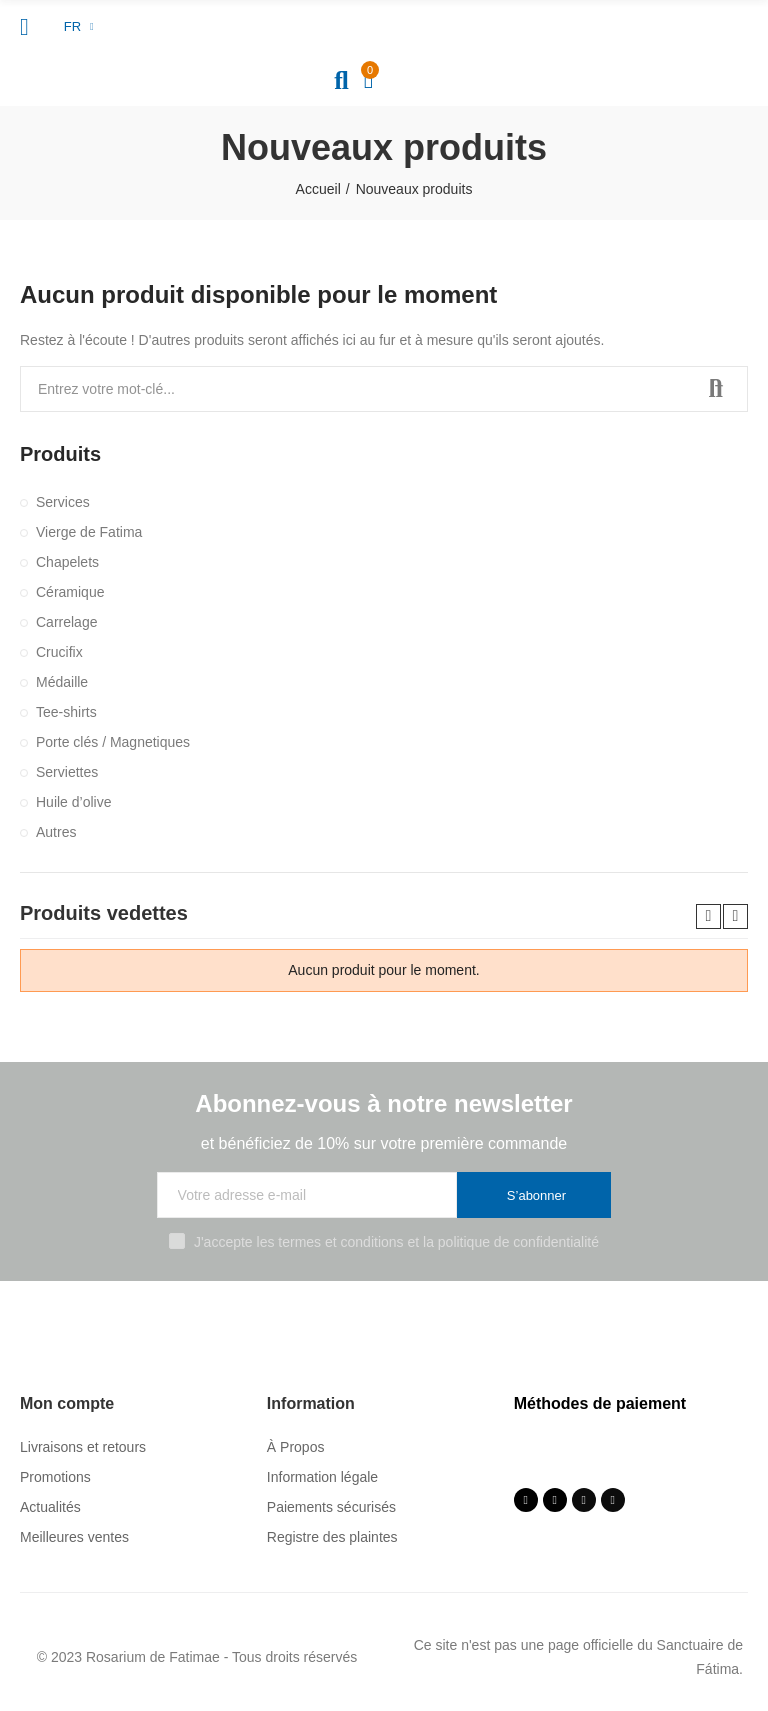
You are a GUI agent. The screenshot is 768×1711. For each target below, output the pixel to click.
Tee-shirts (66, 712)
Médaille (62, 682)
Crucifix (59, 652)
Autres (56, 832)
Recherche (716, 389)
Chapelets (67, 562)
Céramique (70, 592)
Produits (60, 454)
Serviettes (67, 772)
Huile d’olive (73, 802)
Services (63, 502)
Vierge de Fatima (89, 532)
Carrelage (66, 622)
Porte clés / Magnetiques (113, 742)
